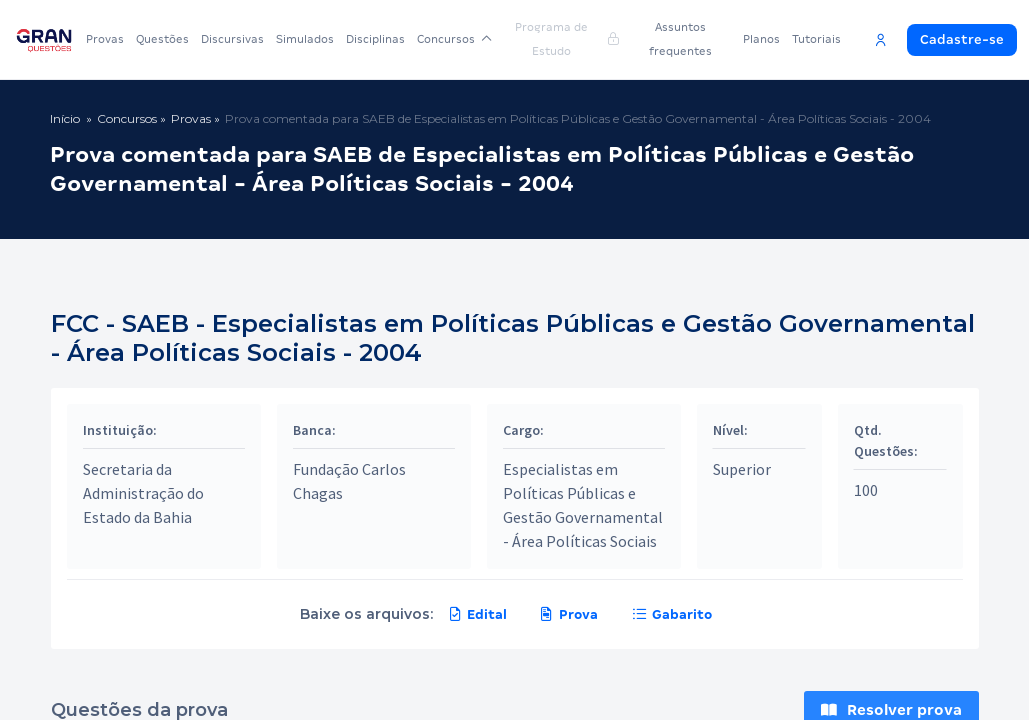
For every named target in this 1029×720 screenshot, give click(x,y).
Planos (761, 39)
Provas (105, 39)
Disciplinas (375, 39)
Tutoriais (816, 39)
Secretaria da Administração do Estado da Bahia (143, 493)
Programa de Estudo (566, 39)
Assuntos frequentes (680, 39)
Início (65, 118)
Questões (162, 39)
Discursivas (232, 39)
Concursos (454, 39)
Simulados (305, 39)
